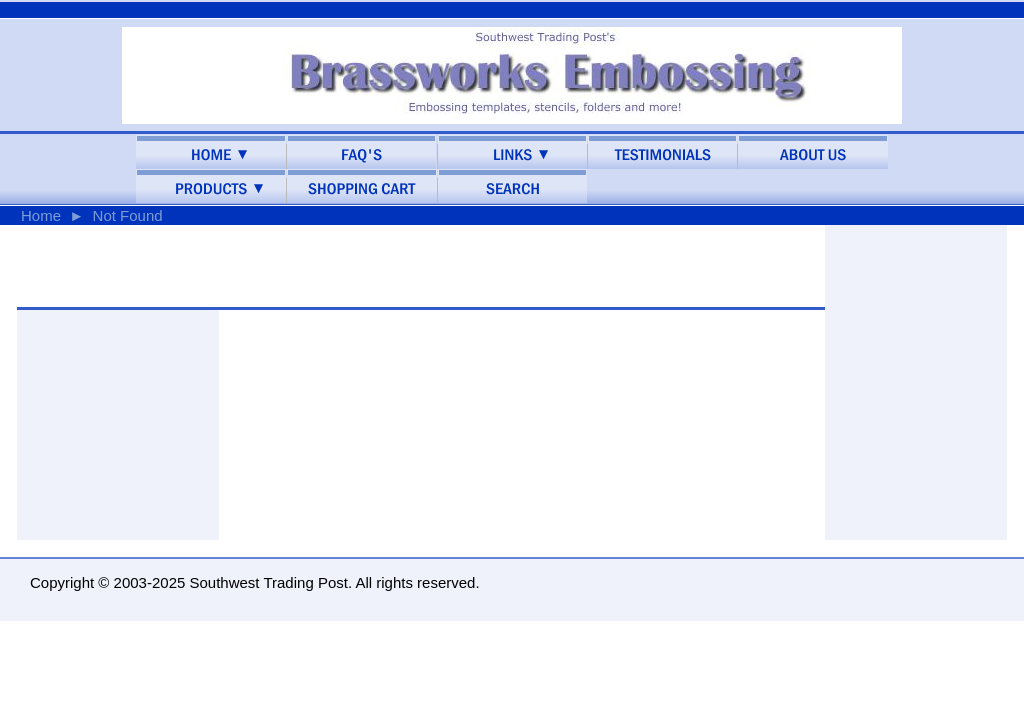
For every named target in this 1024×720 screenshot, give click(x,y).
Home (41, 215)
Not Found (128, 215)
